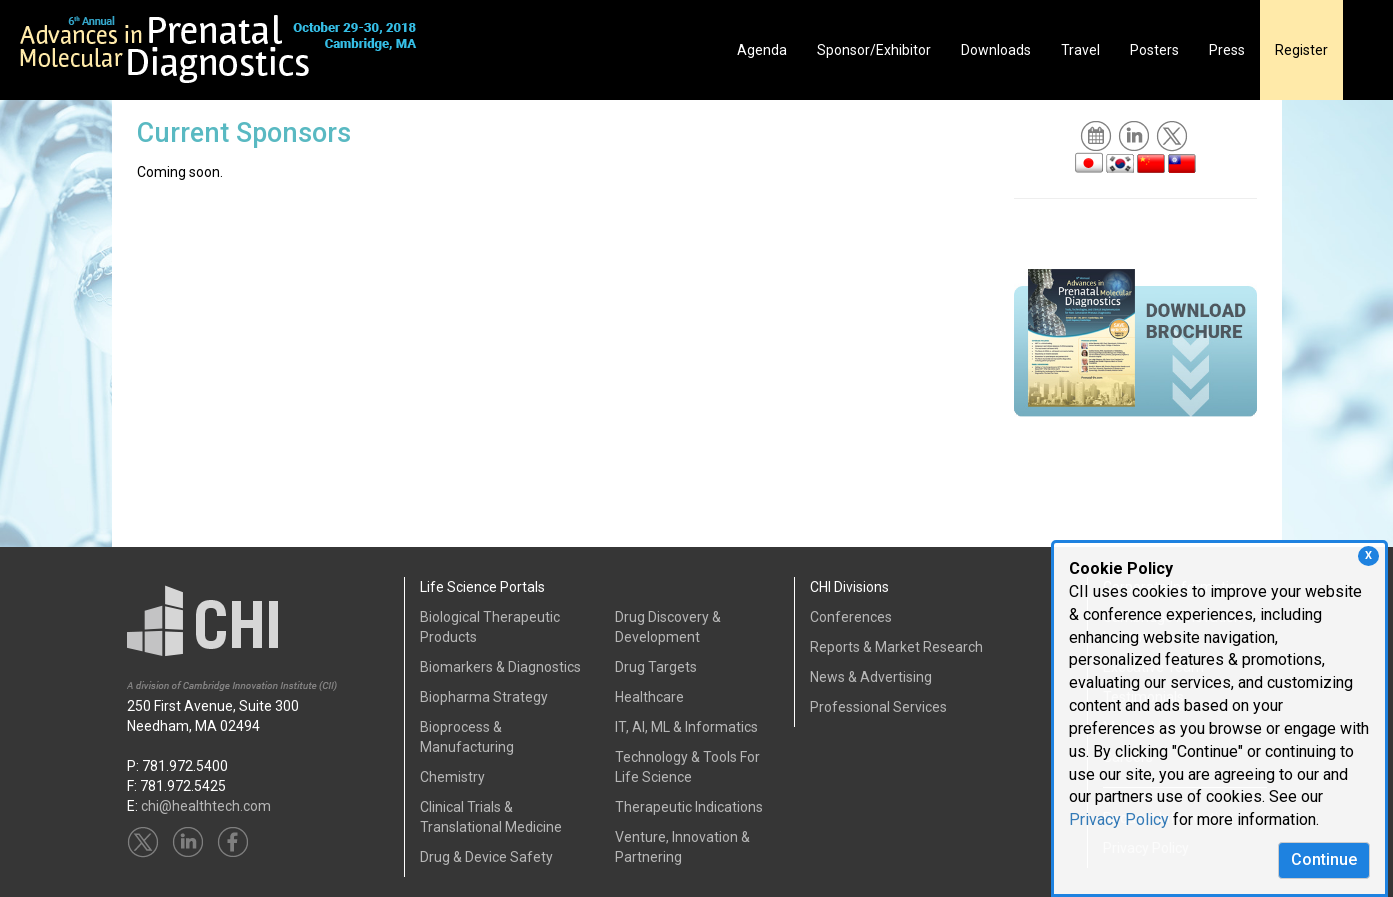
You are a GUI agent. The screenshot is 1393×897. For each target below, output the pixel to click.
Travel (1080, 50)
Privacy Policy (1119, 819)
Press (1227, 50)
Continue (1324, 859)
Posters (1154, 50)
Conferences (851, 617)
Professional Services (878, 707)
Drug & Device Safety (486, 857)
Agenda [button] (762, 50)
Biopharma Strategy (484, 697)
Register (1301, 50)
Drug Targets (656, 667)
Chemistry (452, 777)
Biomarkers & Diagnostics (500, 667)
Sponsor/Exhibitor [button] (874, 50)
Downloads (996, 50)
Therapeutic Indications (689, 807)
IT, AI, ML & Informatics (686, 727)
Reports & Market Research (896, 647)
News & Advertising (871, 677)
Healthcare (649, 697)
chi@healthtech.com (206, 806)
